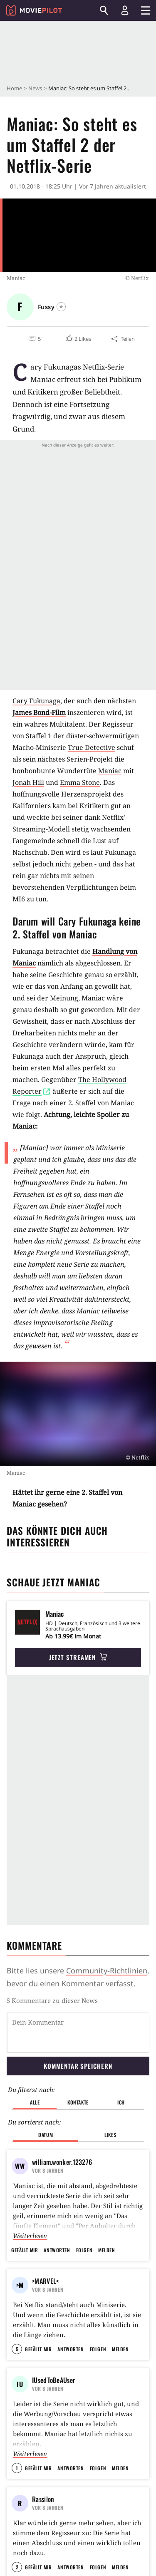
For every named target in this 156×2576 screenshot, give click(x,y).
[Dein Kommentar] (78, 2032)
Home (14, 88)
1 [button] (17, 2488)
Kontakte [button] (78, 2102)
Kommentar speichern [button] (78, 2065)
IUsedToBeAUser (53, 2400)
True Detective (91, 747)
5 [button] (17, 2369)
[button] (78, 338)
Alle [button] (35, 2102)
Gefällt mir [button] (24, 2249)
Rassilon (43, 2519)
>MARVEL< (45, 2281)
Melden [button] (106, 2249)
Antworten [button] (57, 2249)
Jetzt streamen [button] (78, 1657)
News (35, 88)
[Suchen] (104, 10)
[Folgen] (61, 306)
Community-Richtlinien (106, 1970)
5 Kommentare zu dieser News (52, 2000)
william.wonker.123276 (62, 2162)
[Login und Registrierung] (124, 10)
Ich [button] (121, 2102)
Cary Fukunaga (36, 700)
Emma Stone (80, 782)
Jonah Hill (28, 782)
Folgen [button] (84, 2249)
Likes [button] (110, 2134)
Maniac (109, 770)
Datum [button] (45, 2134)
